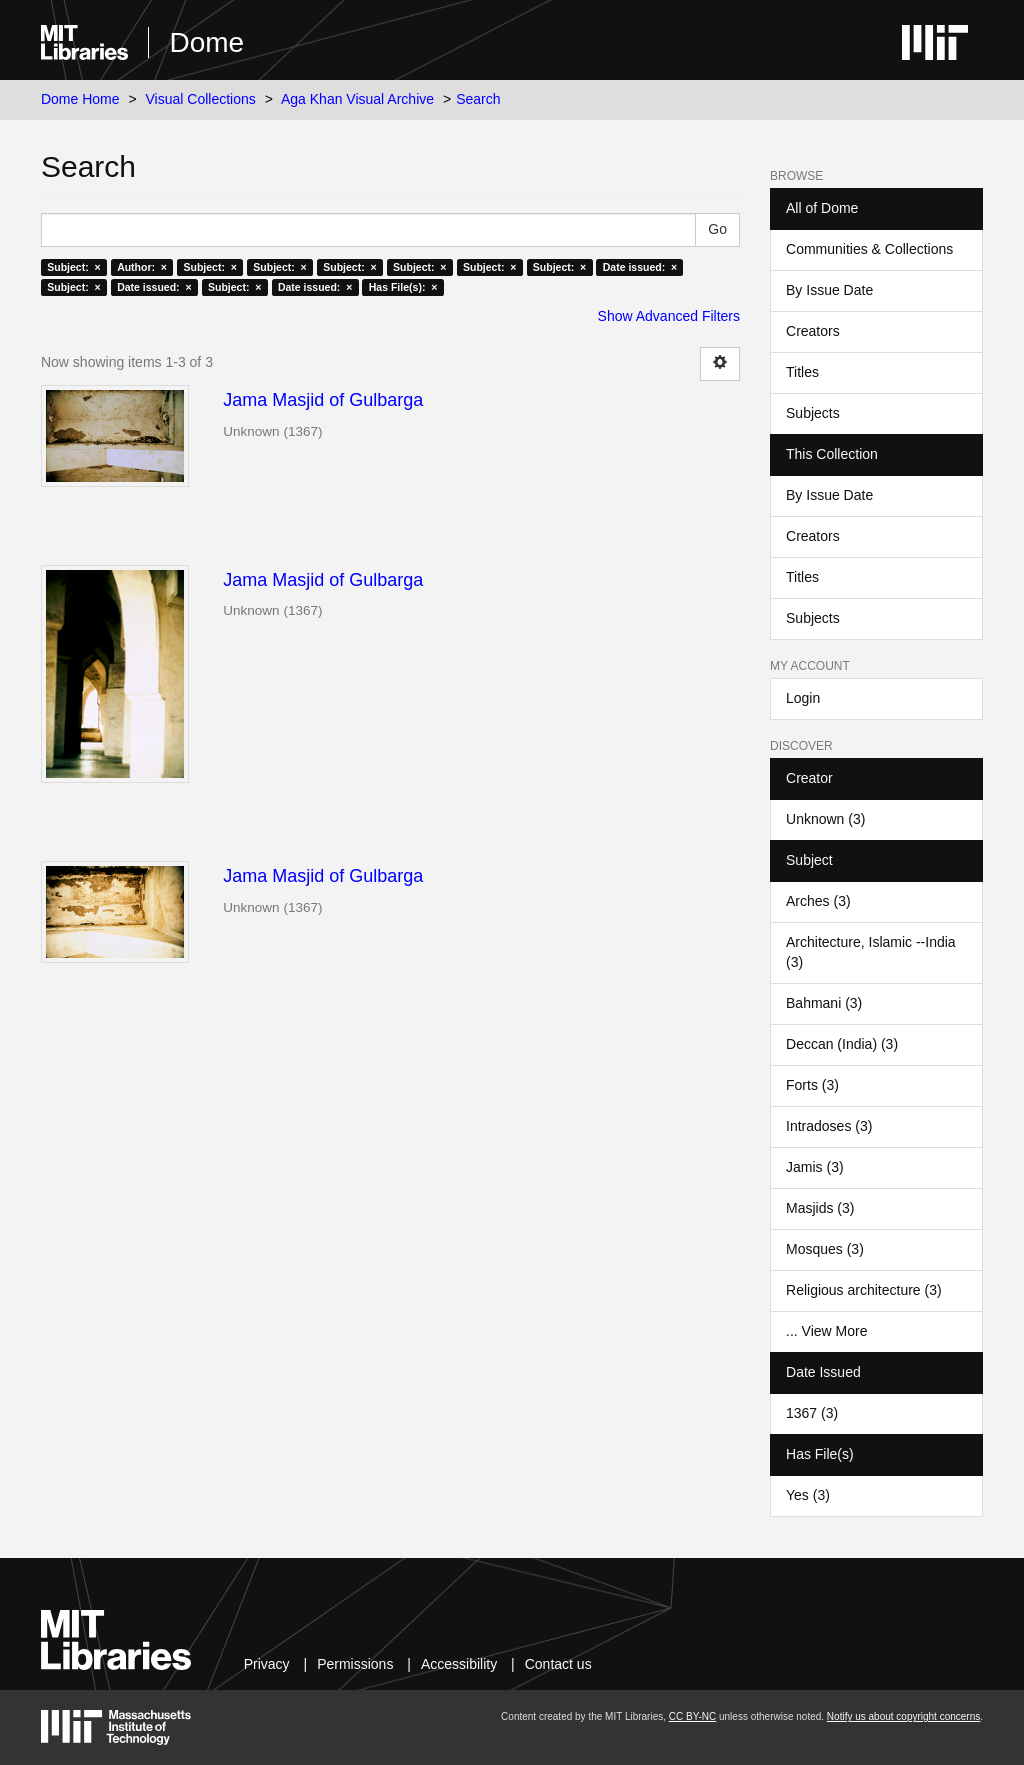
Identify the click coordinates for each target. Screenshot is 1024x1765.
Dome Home (80, 99)
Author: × (142, 267)
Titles (802, 372)
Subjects (813, 413)
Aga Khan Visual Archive (357, 99)
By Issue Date (829, 290)
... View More (826, 1331)
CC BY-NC (692, 1716)
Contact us (558, 1664)
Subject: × (73, 267)
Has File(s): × (403, 287)
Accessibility (459, 1664)
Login (803, 698)
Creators (813, 331)
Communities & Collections (869, 249)
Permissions (355, 1664)
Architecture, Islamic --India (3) (871, 952)
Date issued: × (640, 267)
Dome (206, 42)
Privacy (267, 1664)
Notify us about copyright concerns (903, 1716)
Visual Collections (201, 99)
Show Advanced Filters (669, 316)
